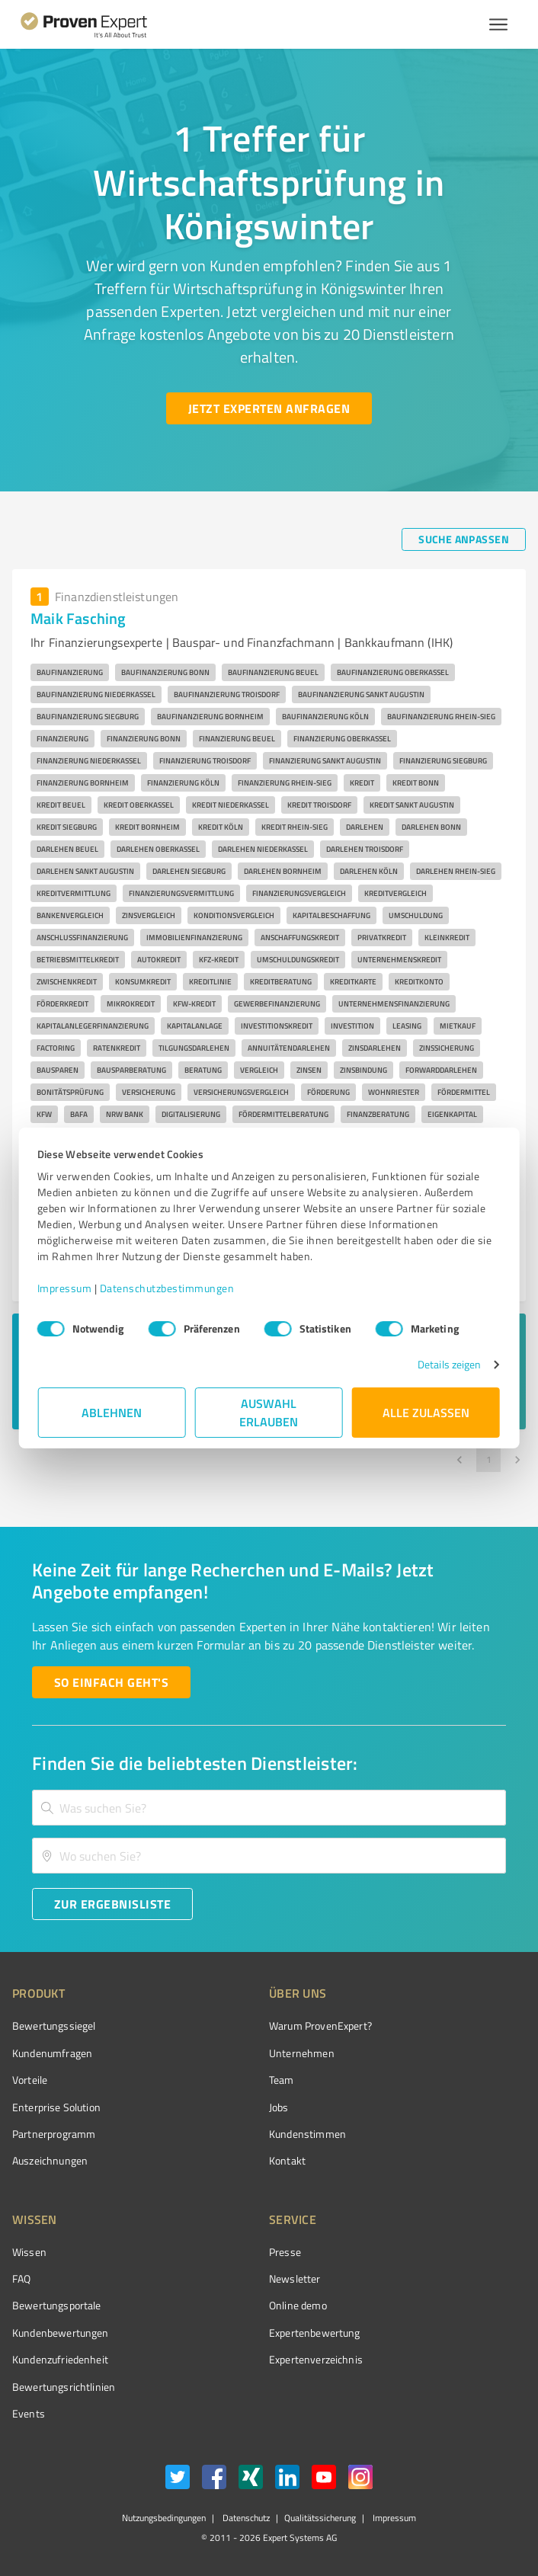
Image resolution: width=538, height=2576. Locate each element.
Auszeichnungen (50, 2160)
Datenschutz (245, 2517)
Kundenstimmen (307, 2133)
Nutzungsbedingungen (164, 2517)
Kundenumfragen (52, 2053)
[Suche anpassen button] (464, 539)
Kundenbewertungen (60, 2332)
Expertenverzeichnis (316, 2359)
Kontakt (287, 2160)
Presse (285, 2252)
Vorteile (29, 2079)
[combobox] (269, 1808)
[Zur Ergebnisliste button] (112, 1904)
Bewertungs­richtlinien (63, 2386)
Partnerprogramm (53, 2133)
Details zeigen (448, 1364)
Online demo (298, 2305)
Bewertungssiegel (53, 2025)
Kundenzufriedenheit (60, 2359)
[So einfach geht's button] (111, 1682)
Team (281, 2079)
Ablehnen (112, 1412)
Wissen (29, 2252)
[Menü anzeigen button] (498, 24)
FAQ (21, 2278)
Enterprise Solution (56, 2107)
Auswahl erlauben (269, 1412)
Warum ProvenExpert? (320, 2025)
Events (28, 2413)
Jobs (279, 2107)
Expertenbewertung (314, 2332)
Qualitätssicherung (320, 2517)
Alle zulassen (426, 1412)
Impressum (65, 1288)
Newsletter (295, 2278)
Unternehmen (302, 2053)
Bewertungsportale (56, 2305)
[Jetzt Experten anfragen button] (269, 408)
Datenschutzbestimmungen (168, 1288)
